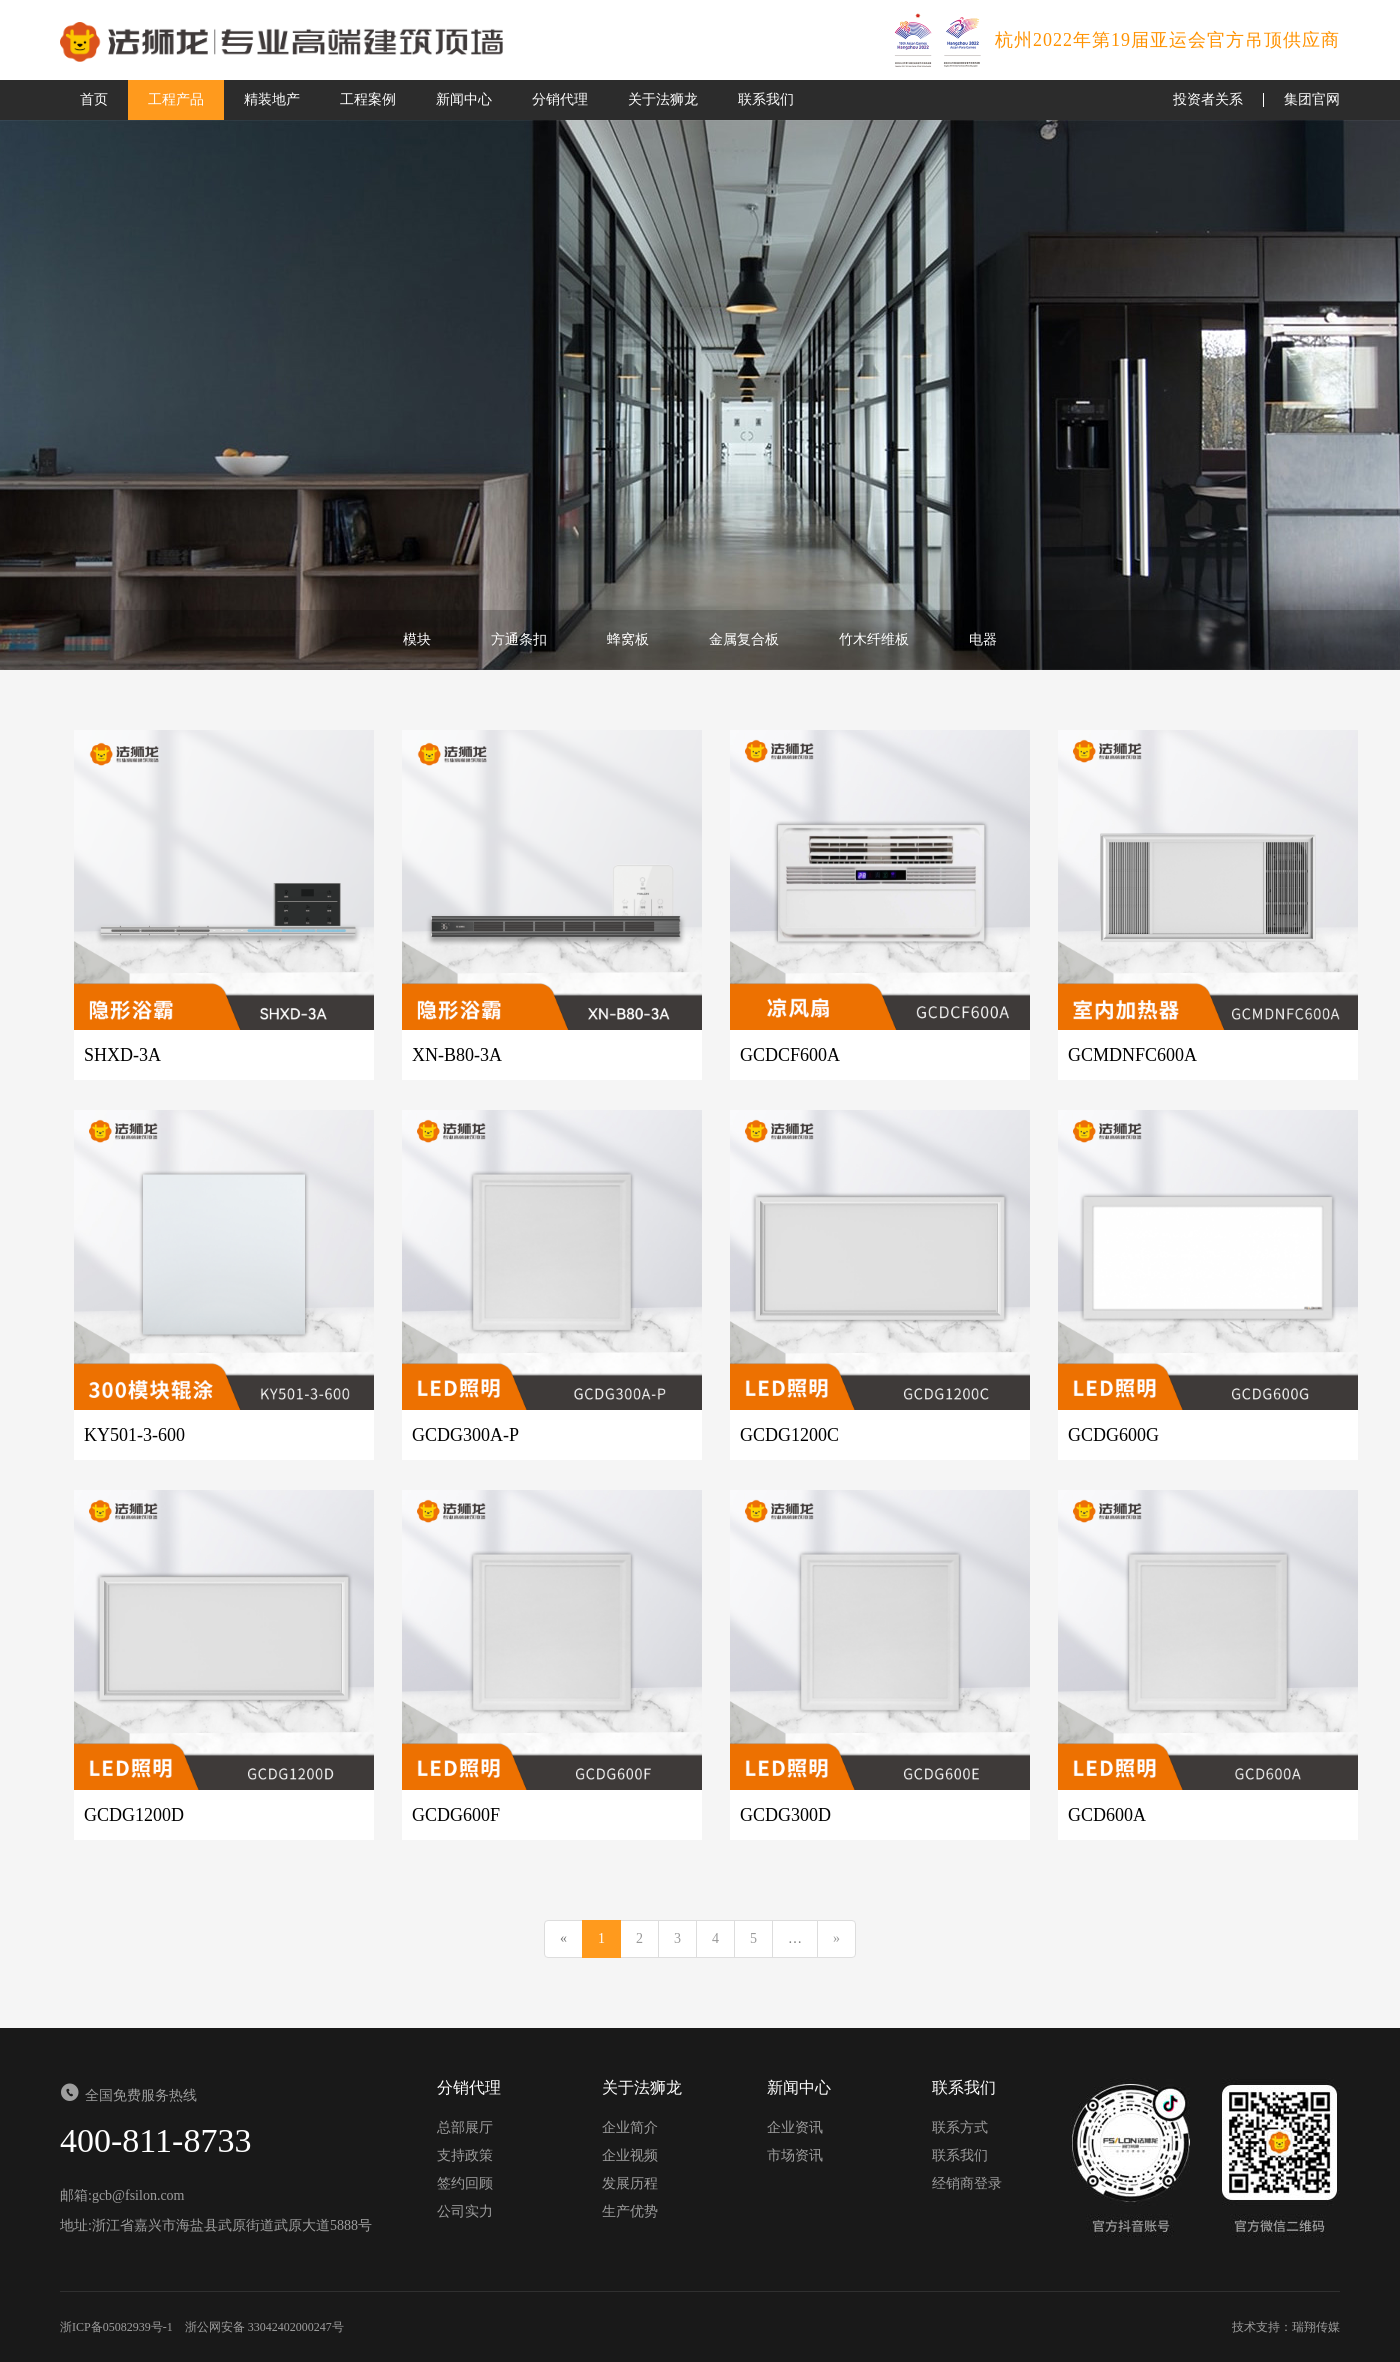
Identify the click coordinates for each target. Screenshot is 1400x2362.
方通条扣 (519, 639)
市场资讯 (795, 2155)
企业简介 (630, 2127)
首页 (94, 99)
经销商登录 (967, 2183)
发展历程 (630, 2183)
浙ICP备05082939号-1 (116, 2327)
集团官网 (1312, 99)
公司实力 (465, 2211)
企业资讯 (795, 2127)
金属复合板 (744, 639)
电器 (983, 639)
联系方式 (960, 2127)
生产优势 (630, 2211)
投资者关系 (1208, 99)
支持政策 (465, 2155)
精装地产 (272, 99)
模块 (417, 639)
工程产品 (176, 99)
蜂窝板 (628, 639)
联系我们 (766, 99)
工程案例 (368, 99)
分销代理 (560, 99)
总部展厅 (465, 2127)
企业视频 (630, 2155)
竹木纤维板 (874, 639)
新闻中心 (464, 99)
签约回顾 (465, 2183)
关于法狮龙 (663, 99)
